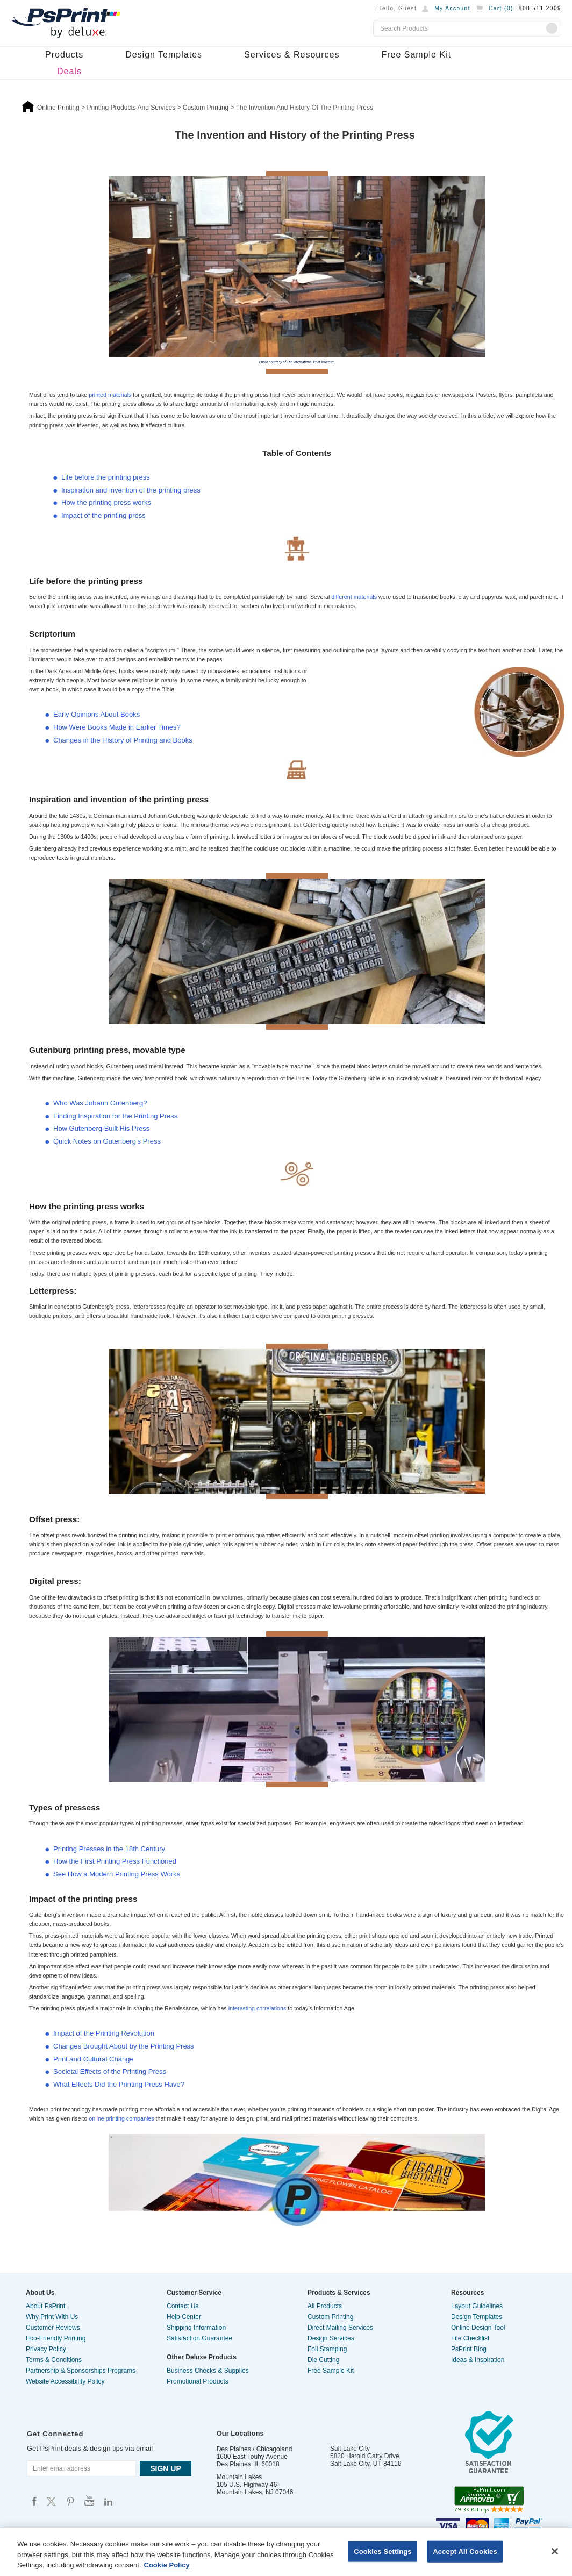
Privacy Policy (46, 2349)
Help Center (184, 2317)
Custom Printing (330, 2317)
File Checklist (470, 2338)
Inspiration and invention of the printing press (131, 490)
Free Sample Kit (416, 54)
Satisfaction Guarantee (199, 2338)
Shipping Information (196, 2327)
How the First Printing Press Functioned (114, 1861)
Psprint (34, 2501)
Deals (69, 71)
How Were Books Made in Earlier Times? (117, 727)
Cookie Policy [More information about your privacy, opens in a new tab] (167, 2565)
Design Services (331, 2338)
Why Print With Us (52, 2317)
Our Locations (240, 2433)
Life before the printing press (105, 477)
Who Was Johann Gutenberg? (100, 1103)
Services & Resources (291, 54)
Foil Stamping (327, 2349)
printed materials (111, 394)
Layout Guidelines (477, 2306)
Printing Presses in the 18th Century (109, 1849)
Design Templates (163, 54)
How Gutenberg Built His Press (101, 1128)
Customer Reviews (53, 2327)
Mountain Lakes (239, 2477)
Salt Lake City (350, 2448)
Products (64, 54)
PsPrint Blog (469, 2349)
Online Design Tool (478, 2327)
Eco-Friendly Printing (55, 2338)
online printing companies (122, 2118)
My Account (452, 8)
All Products (325, 2306)
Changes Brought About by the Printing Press (123, 2046)
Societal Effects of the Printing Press (109, 2071)
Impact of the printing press (103, 515)
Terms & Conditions (54, 2360)
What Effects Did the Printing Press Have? (118, 2084)
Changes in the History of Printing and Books (122, 740)
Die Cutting (323, 2360)
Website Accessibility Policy (65, 2381)
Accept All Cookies (465, 2551)
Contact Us (182, 2306)
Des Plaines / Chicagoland (254, 2449)
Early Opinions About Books (96, 714)
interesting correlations (258, 2008)
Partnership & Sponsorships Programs (80, 2370)
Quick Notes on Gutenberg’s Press (107, 1141)
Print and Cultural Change (93, 2059)
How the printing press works (106, 502)
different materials (354, 597)
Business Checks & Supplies (208, 2370)
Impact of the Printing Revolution (103, 2033)
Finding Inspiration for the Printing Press (115, 1116)
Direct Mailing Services (340, 2327)
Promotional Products (197, 2381)
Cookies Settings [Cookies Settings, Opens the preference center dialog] (383, 2551)
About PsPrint (45, 2306)
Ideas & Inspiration (477, 2360)
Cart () (501, 8)
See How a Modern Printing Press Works (116, 1874)
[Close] (555, 2551)
